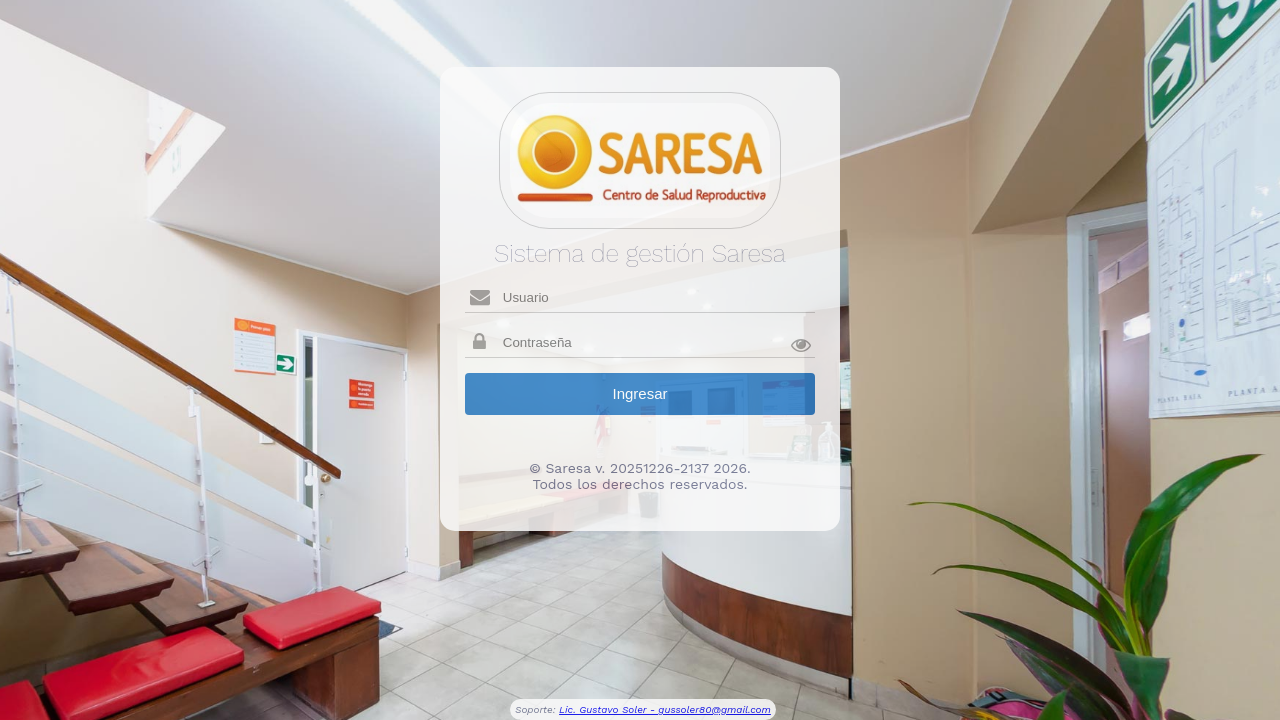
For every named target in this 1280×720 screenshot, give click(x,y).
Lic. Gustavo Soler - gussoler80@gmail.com (665, 709)
